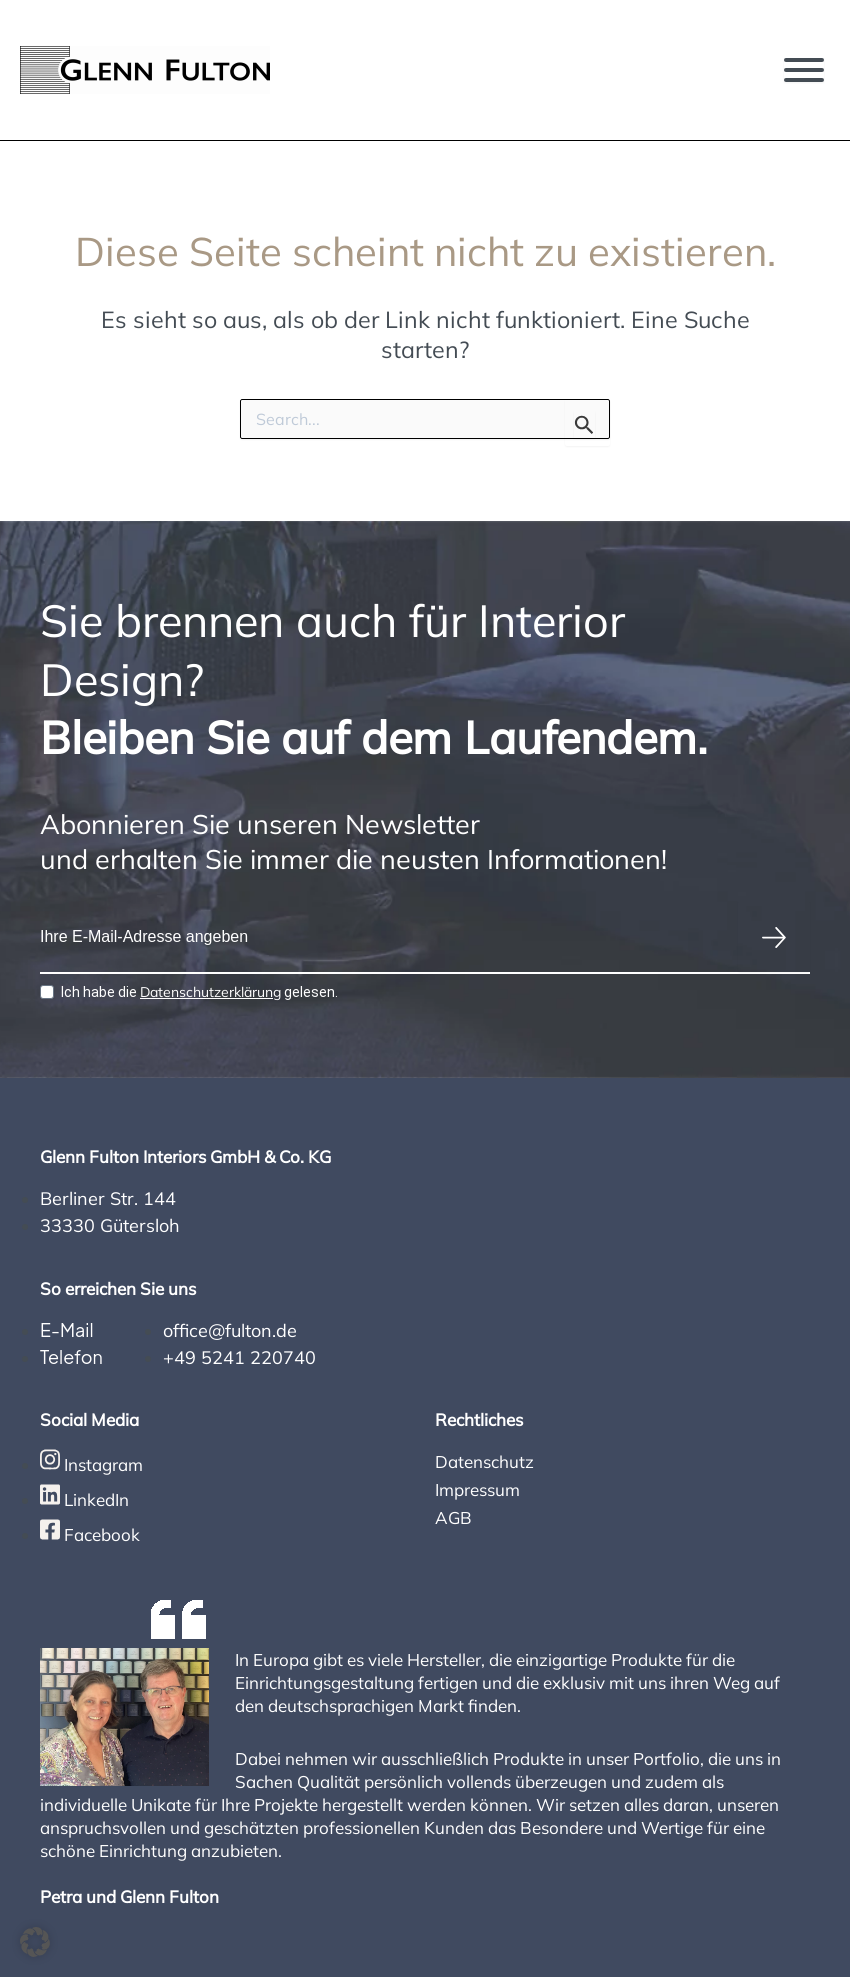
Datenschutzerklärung (210, 992)
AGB (453, 1517)
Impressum (477, 1489)
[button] (35, 1942)
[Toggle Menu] (804, 70)
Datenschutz (484, 1461)
